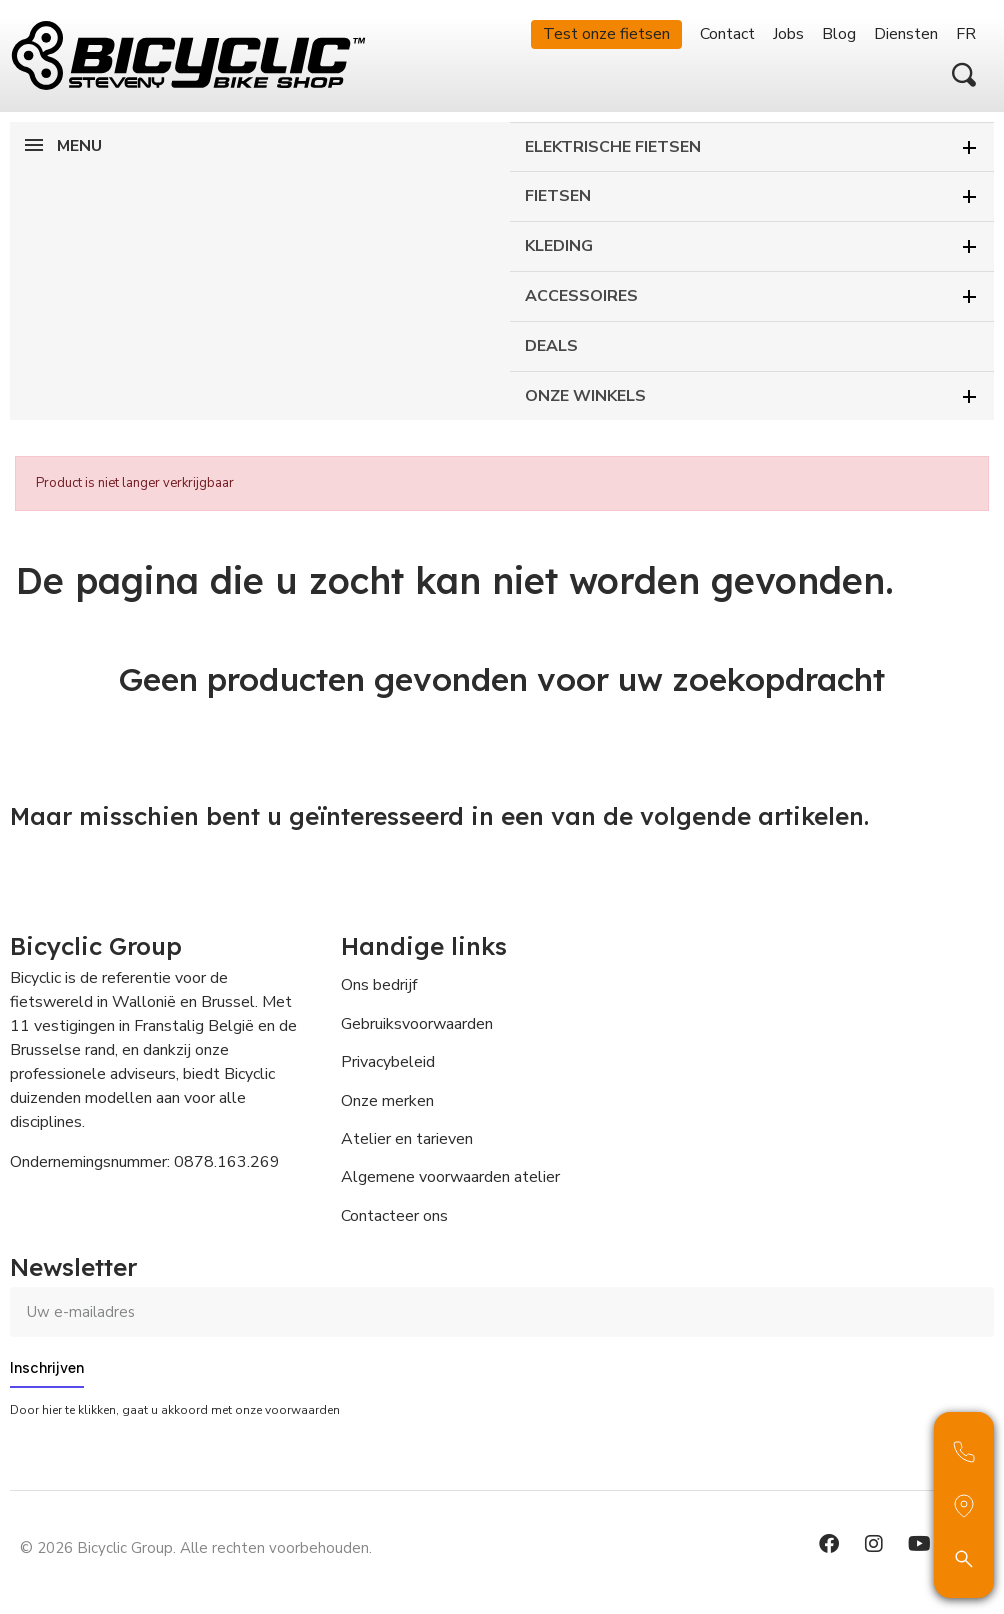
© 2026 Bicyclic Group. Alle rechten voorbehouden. (196, 1548)
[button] (964, 75)
